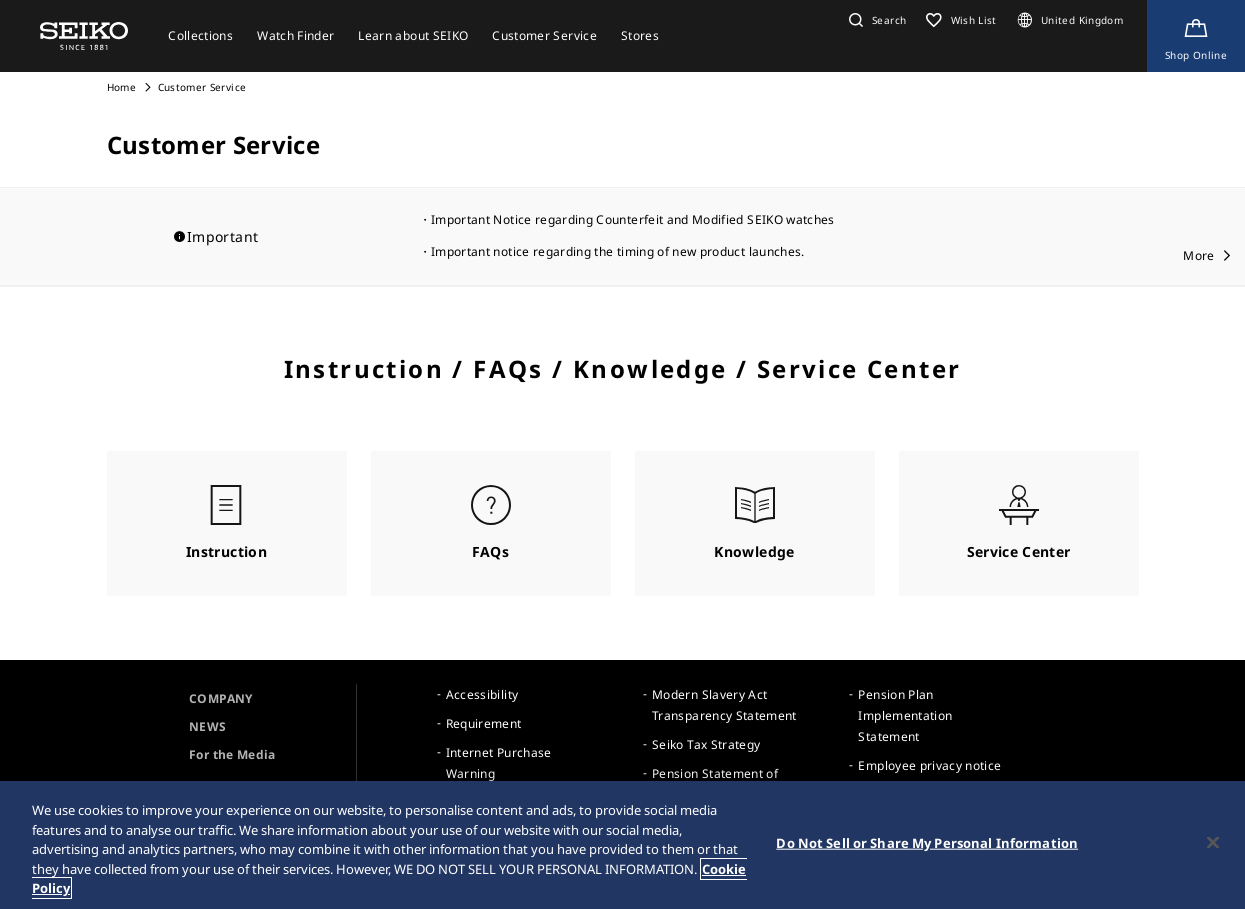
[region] (622, 845)
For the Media (232, 754)
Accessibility (482, 694)
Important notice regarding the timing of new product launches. (618, 251)
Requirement (484, 723)
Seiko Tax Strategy (706, 744)
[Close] (1213, 843)
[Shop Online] (1196, 36)
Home (121, 87)
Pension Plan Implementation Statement (905, 715)
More (1198, 255)
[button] (875, 20)
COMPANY (220, 698)
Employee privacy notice (929, 765)
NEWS (207, 726)
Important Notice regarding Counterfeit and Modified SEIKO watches (633, 219)
